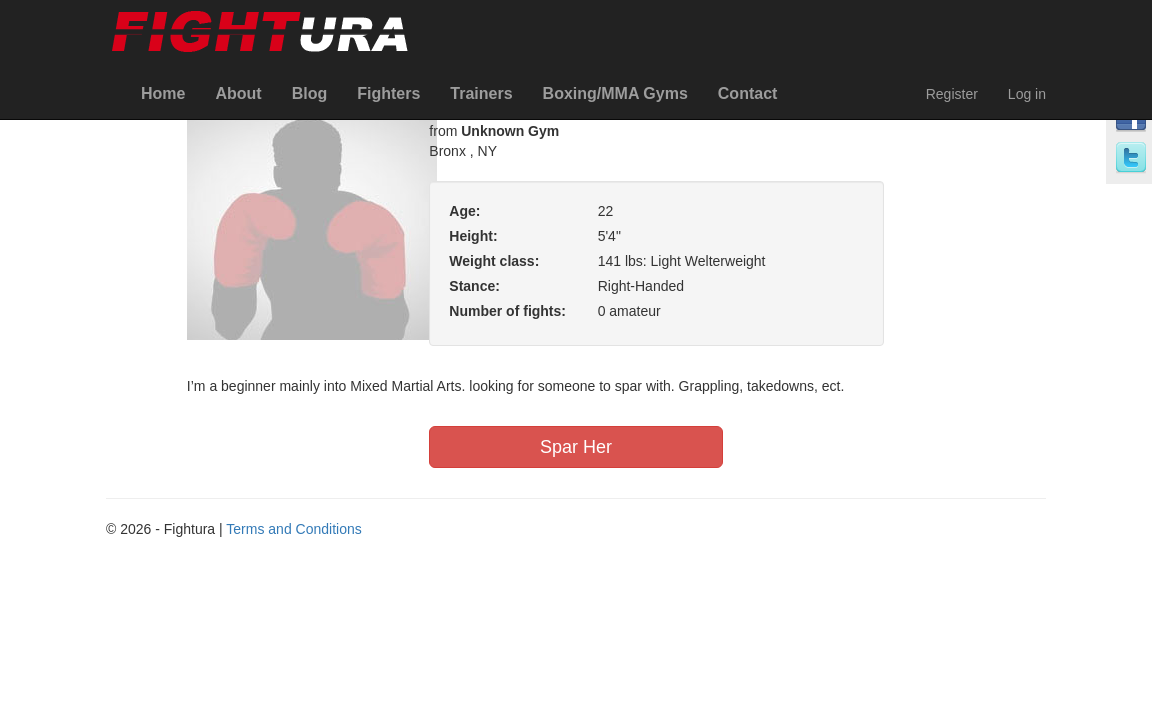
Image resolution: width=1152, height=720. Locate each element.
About (238, 93)
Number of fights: (507, 311)
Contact (748, 93)
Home (163, 93)
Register (952, 94)
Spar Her (576, 447)
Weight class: (494, 261)
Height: (473, 236)
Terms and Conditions (293, 529)
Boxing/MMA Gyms (615, 93)
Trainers (481, 93)
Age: (464, 211)
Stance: (474, 286)
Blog (310, 93)
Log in (1027, 94)
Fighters (388, 93)
